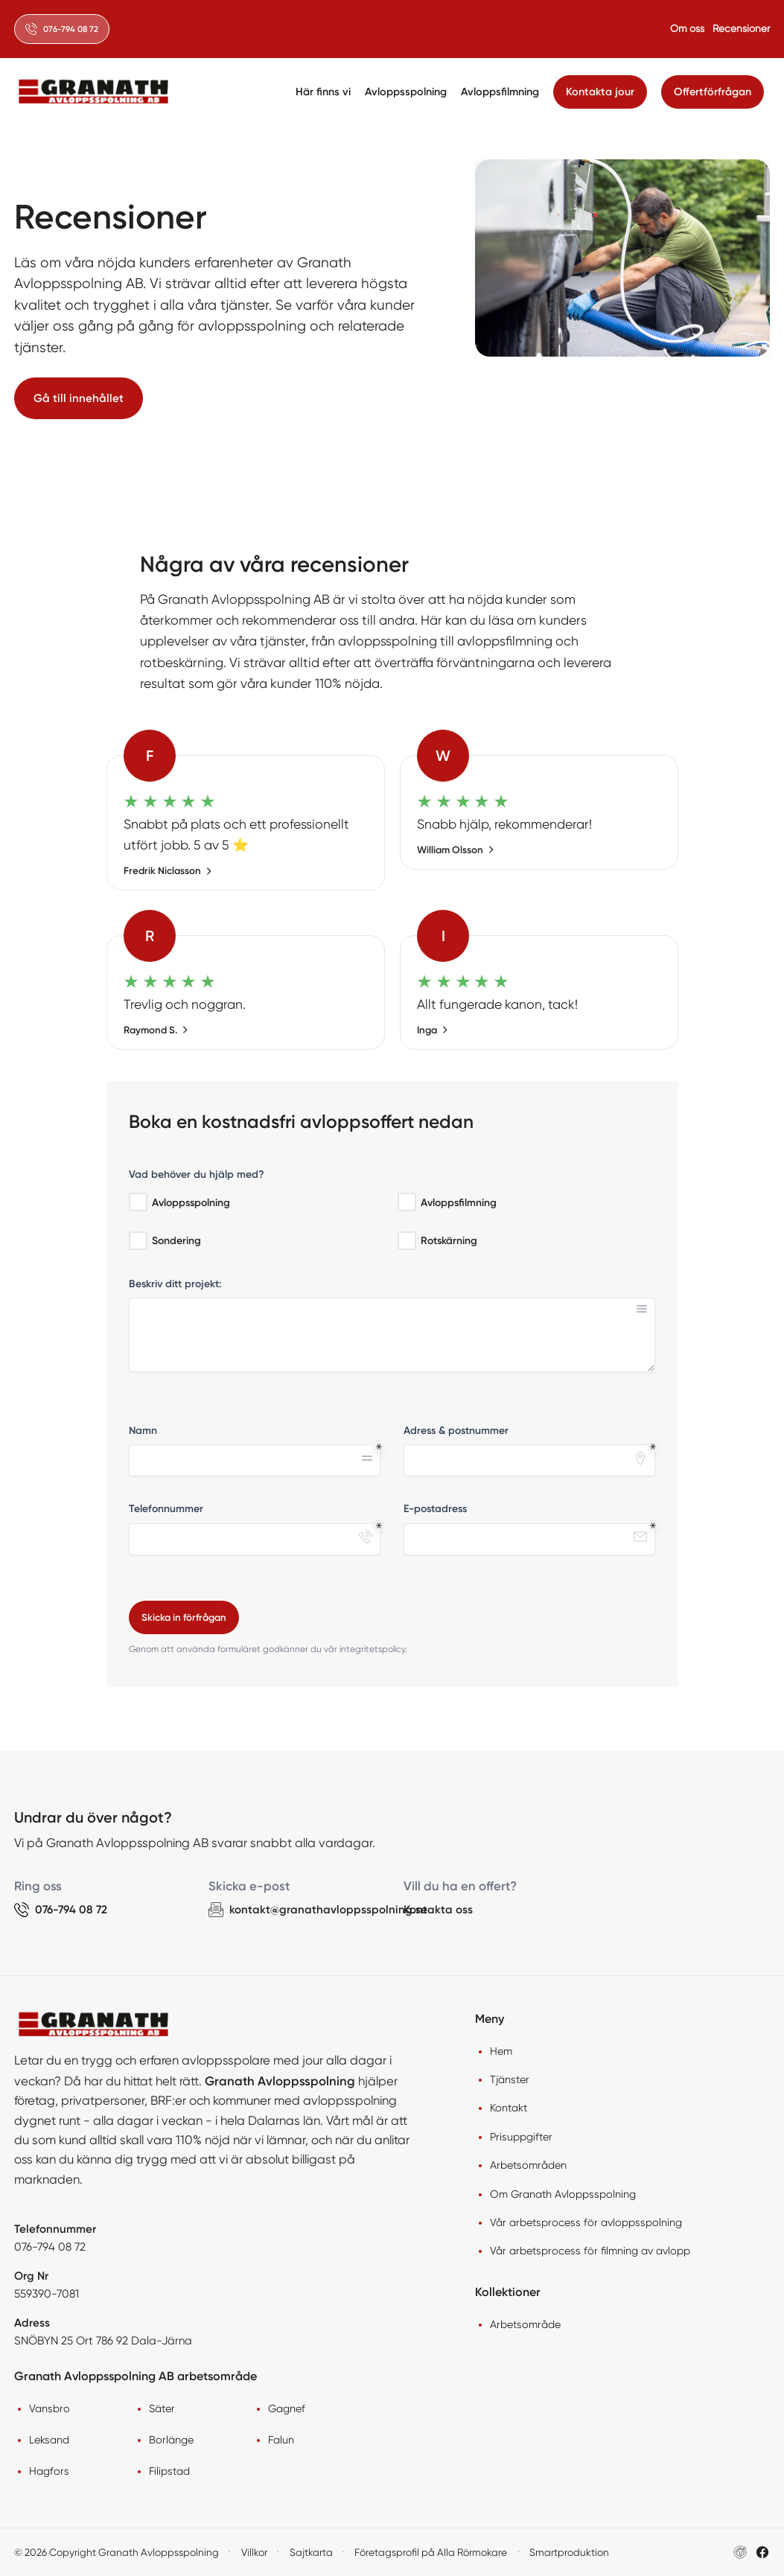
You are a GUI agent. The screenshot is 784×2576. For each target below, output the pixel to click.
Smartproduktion (569, 2552)
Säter (162, 2408)
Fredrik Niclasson (168, 870)
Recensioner (741, 28)
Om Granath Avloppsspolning (563, 2194)
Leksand (49, 2440)
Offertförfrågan (712, 91)
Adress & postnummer (456, 1430)
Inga (432, 1030)
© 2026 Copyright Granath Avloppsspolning (116, 2552)
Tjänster (509, 2079)
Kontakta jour (600, 91)
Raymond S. (156, 1030)
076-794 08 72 (50, 2247)
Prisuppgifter (521, 2137)
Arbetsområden (528, 2165)
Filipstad (169, 2471)
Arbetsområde (525, 2324)
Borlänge (171, 2440)
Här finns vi (323, 91)
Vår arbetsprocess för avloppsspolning (586, 2222)
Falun (281, 2440)
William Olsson (455, 849)
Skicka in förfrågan (183, 1617)
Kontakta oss (438, 1909)
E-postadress (435, 1508)
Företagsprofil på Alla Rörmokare (430, 2552)
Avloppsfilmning (500, 91)
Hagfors (49, 2471)
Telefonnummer (166, 1508)
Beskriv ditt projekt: (175, 1284)
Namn (143, 1430)
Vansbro (49, 2408)
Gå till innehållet (79, 398)
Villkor (254, 2552)
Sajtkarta (311, 2552)
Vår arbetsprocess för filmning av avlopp (590, 2251)
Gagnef (286, 2408)
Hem (501, 2051)
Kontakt (508, 2108)
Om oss (687, 28)
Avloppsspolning (406, 91)
